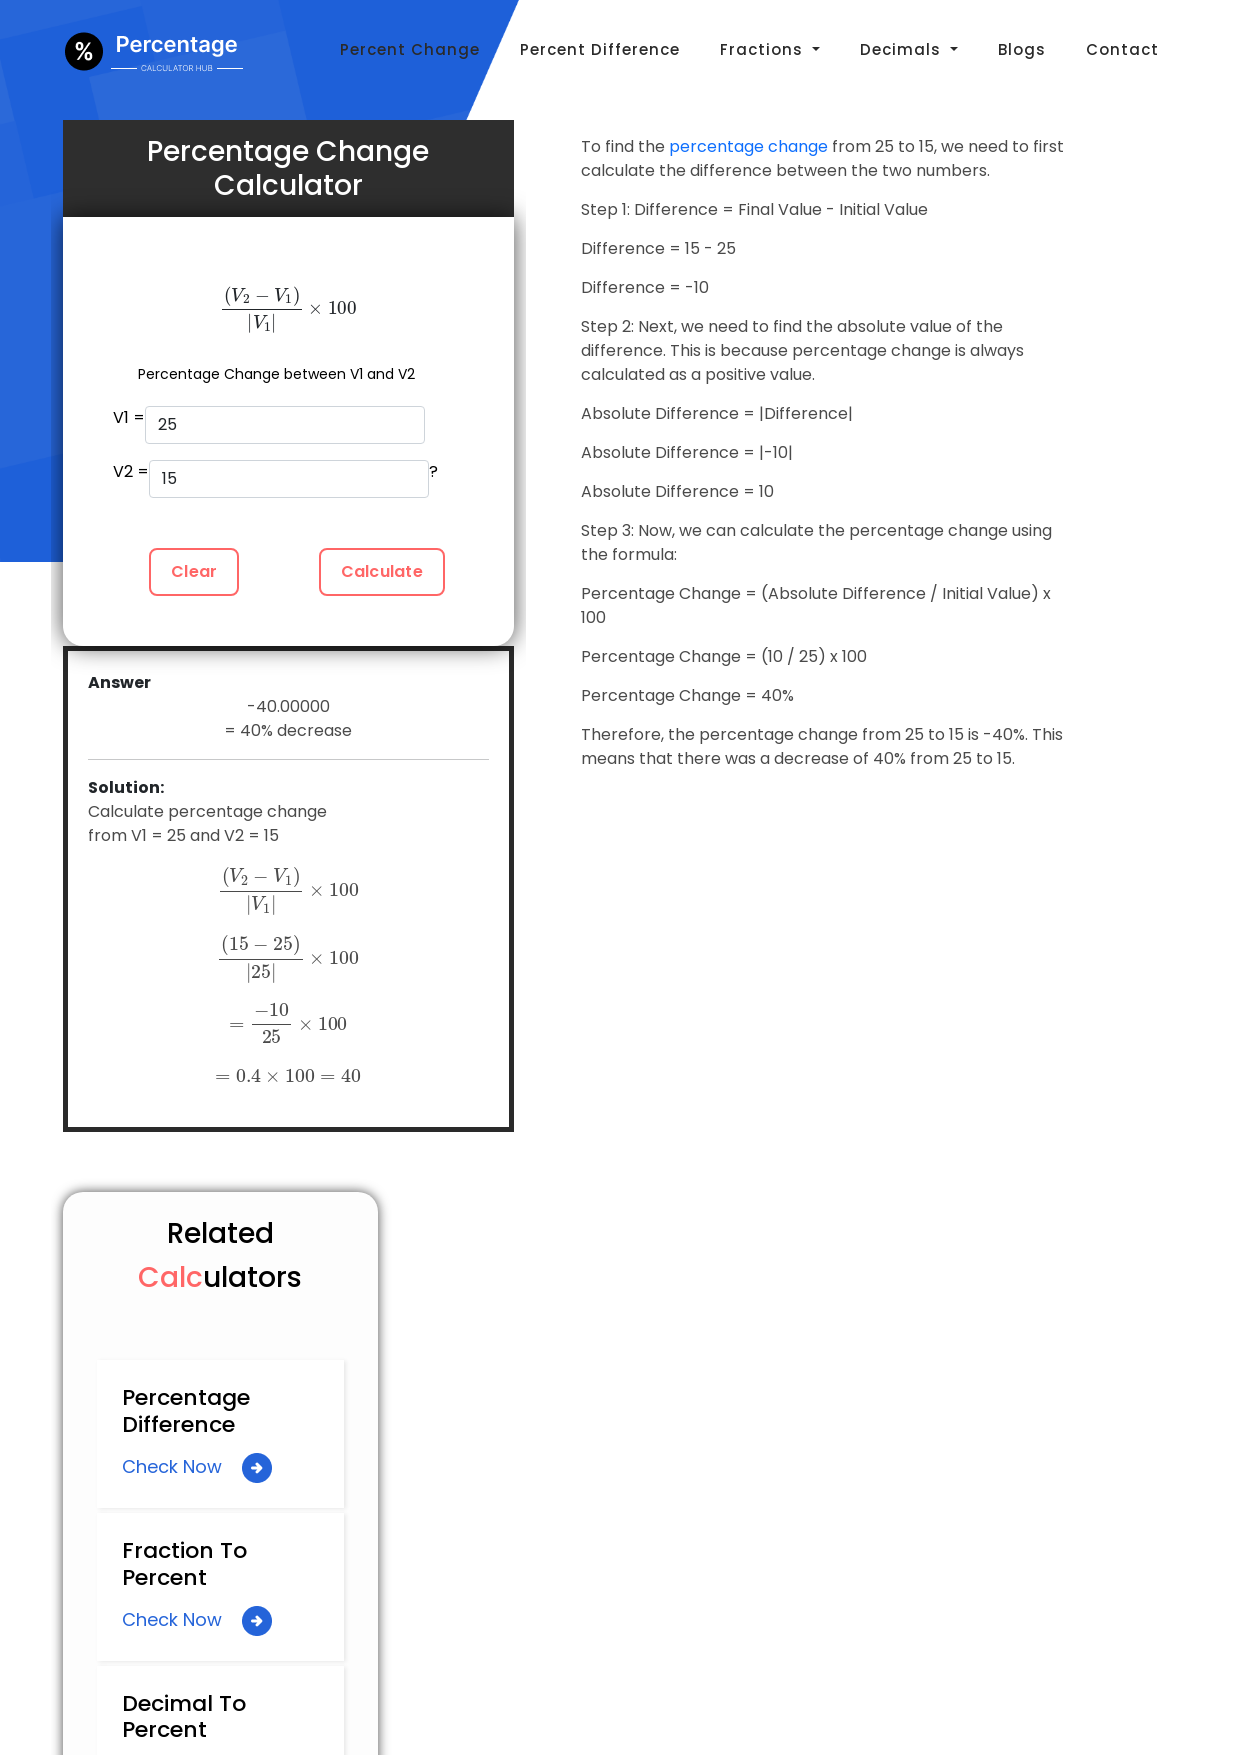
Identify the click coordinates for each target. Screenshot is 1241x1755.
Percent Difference (600, 49)
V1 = (269, 425)
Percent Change (410, 49)
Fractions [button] (764, 49)
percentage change (748, 146)
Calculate (382, 571)
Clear (194, 571)
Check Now (197, 1468)
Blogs (1022, 49)
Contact (1122, 49)
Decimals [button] (903, 49)
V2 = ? (276, 479)
